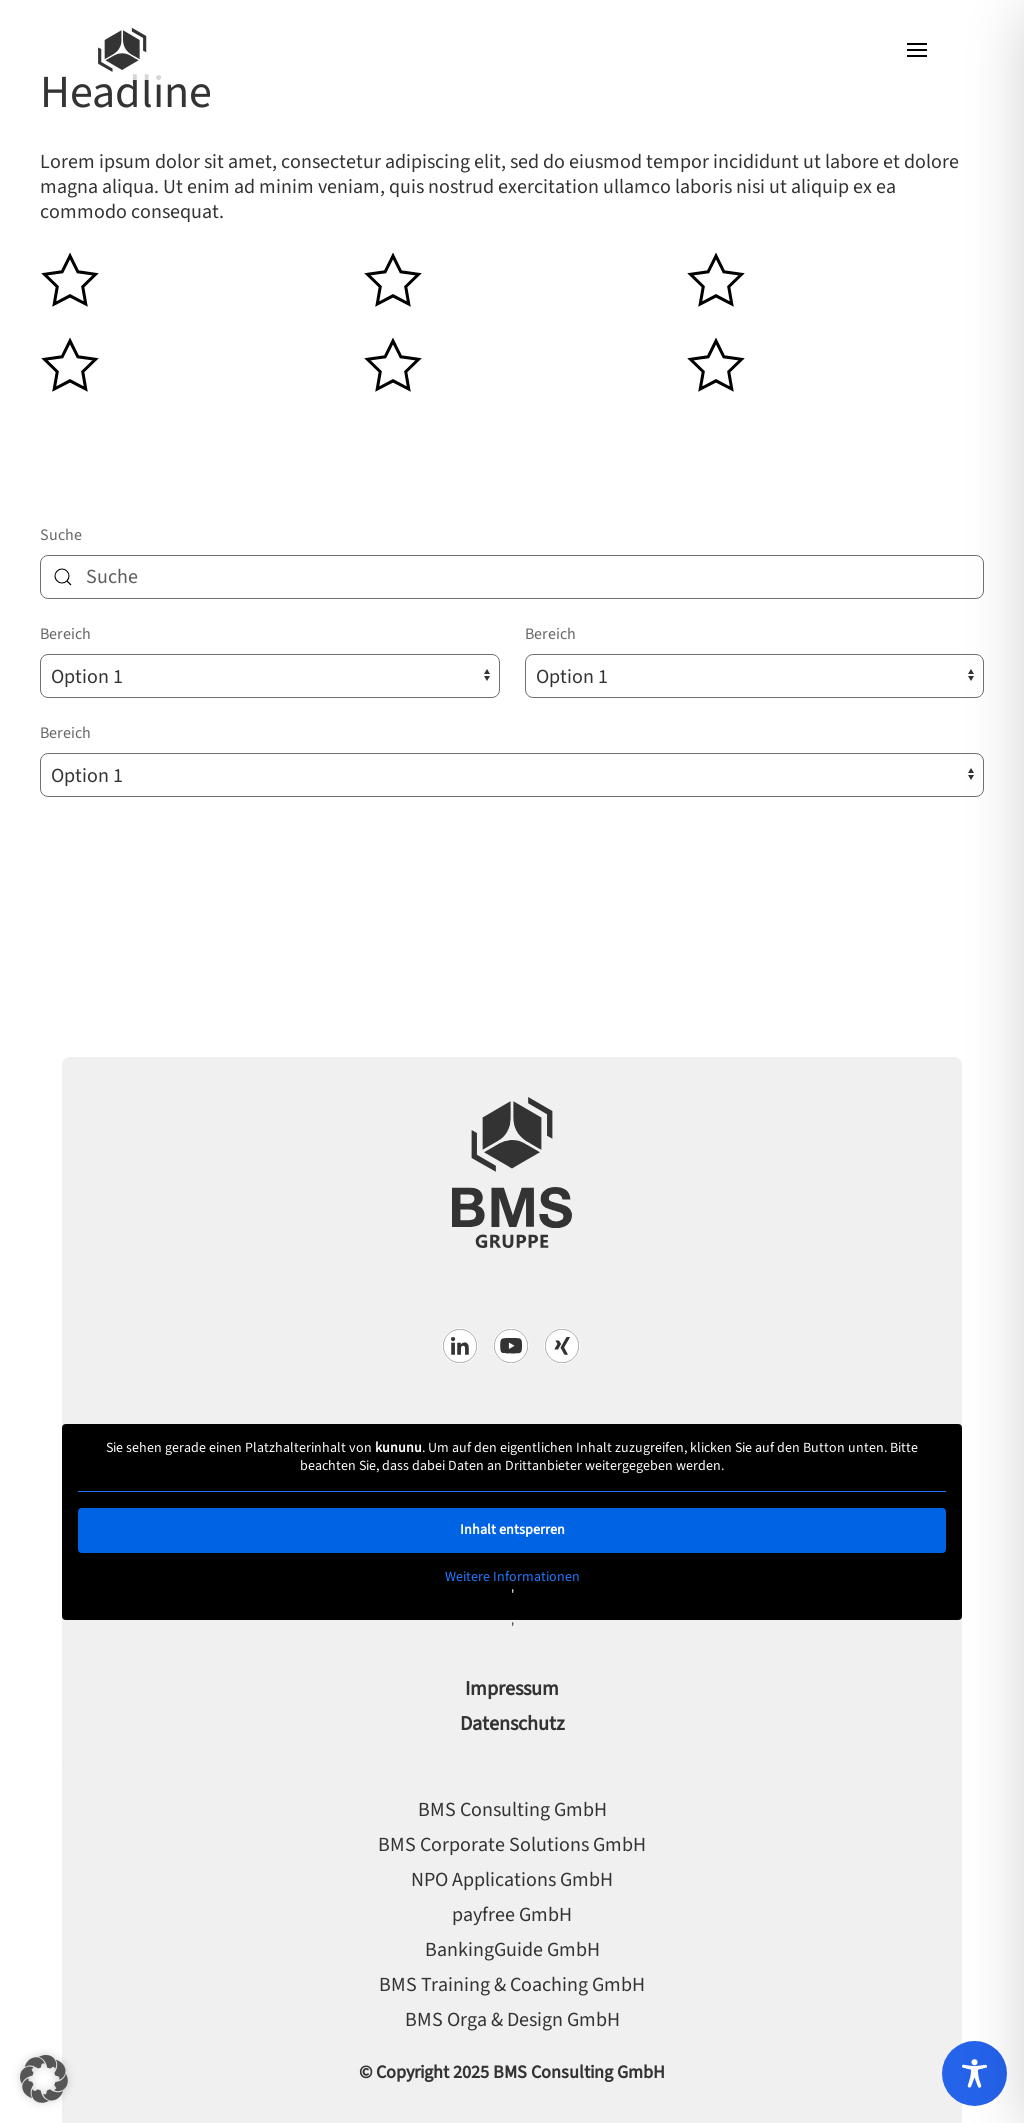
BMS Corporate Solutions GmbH (512, 1845)
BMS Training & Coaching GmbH (512, 1985)
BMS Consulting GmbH (512, 1810)
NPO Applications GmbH (512, 1880)
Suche (61, 535)
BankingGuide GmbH (512, 1950)
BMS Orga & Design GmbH (512, 2020)
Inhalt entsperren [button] (512, 1530)
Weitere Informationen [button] (512, 1578)
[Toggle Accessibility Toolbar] (974, 2073)
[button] (917, 50)
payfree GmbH (512, 1915)
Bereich (65, 634)
